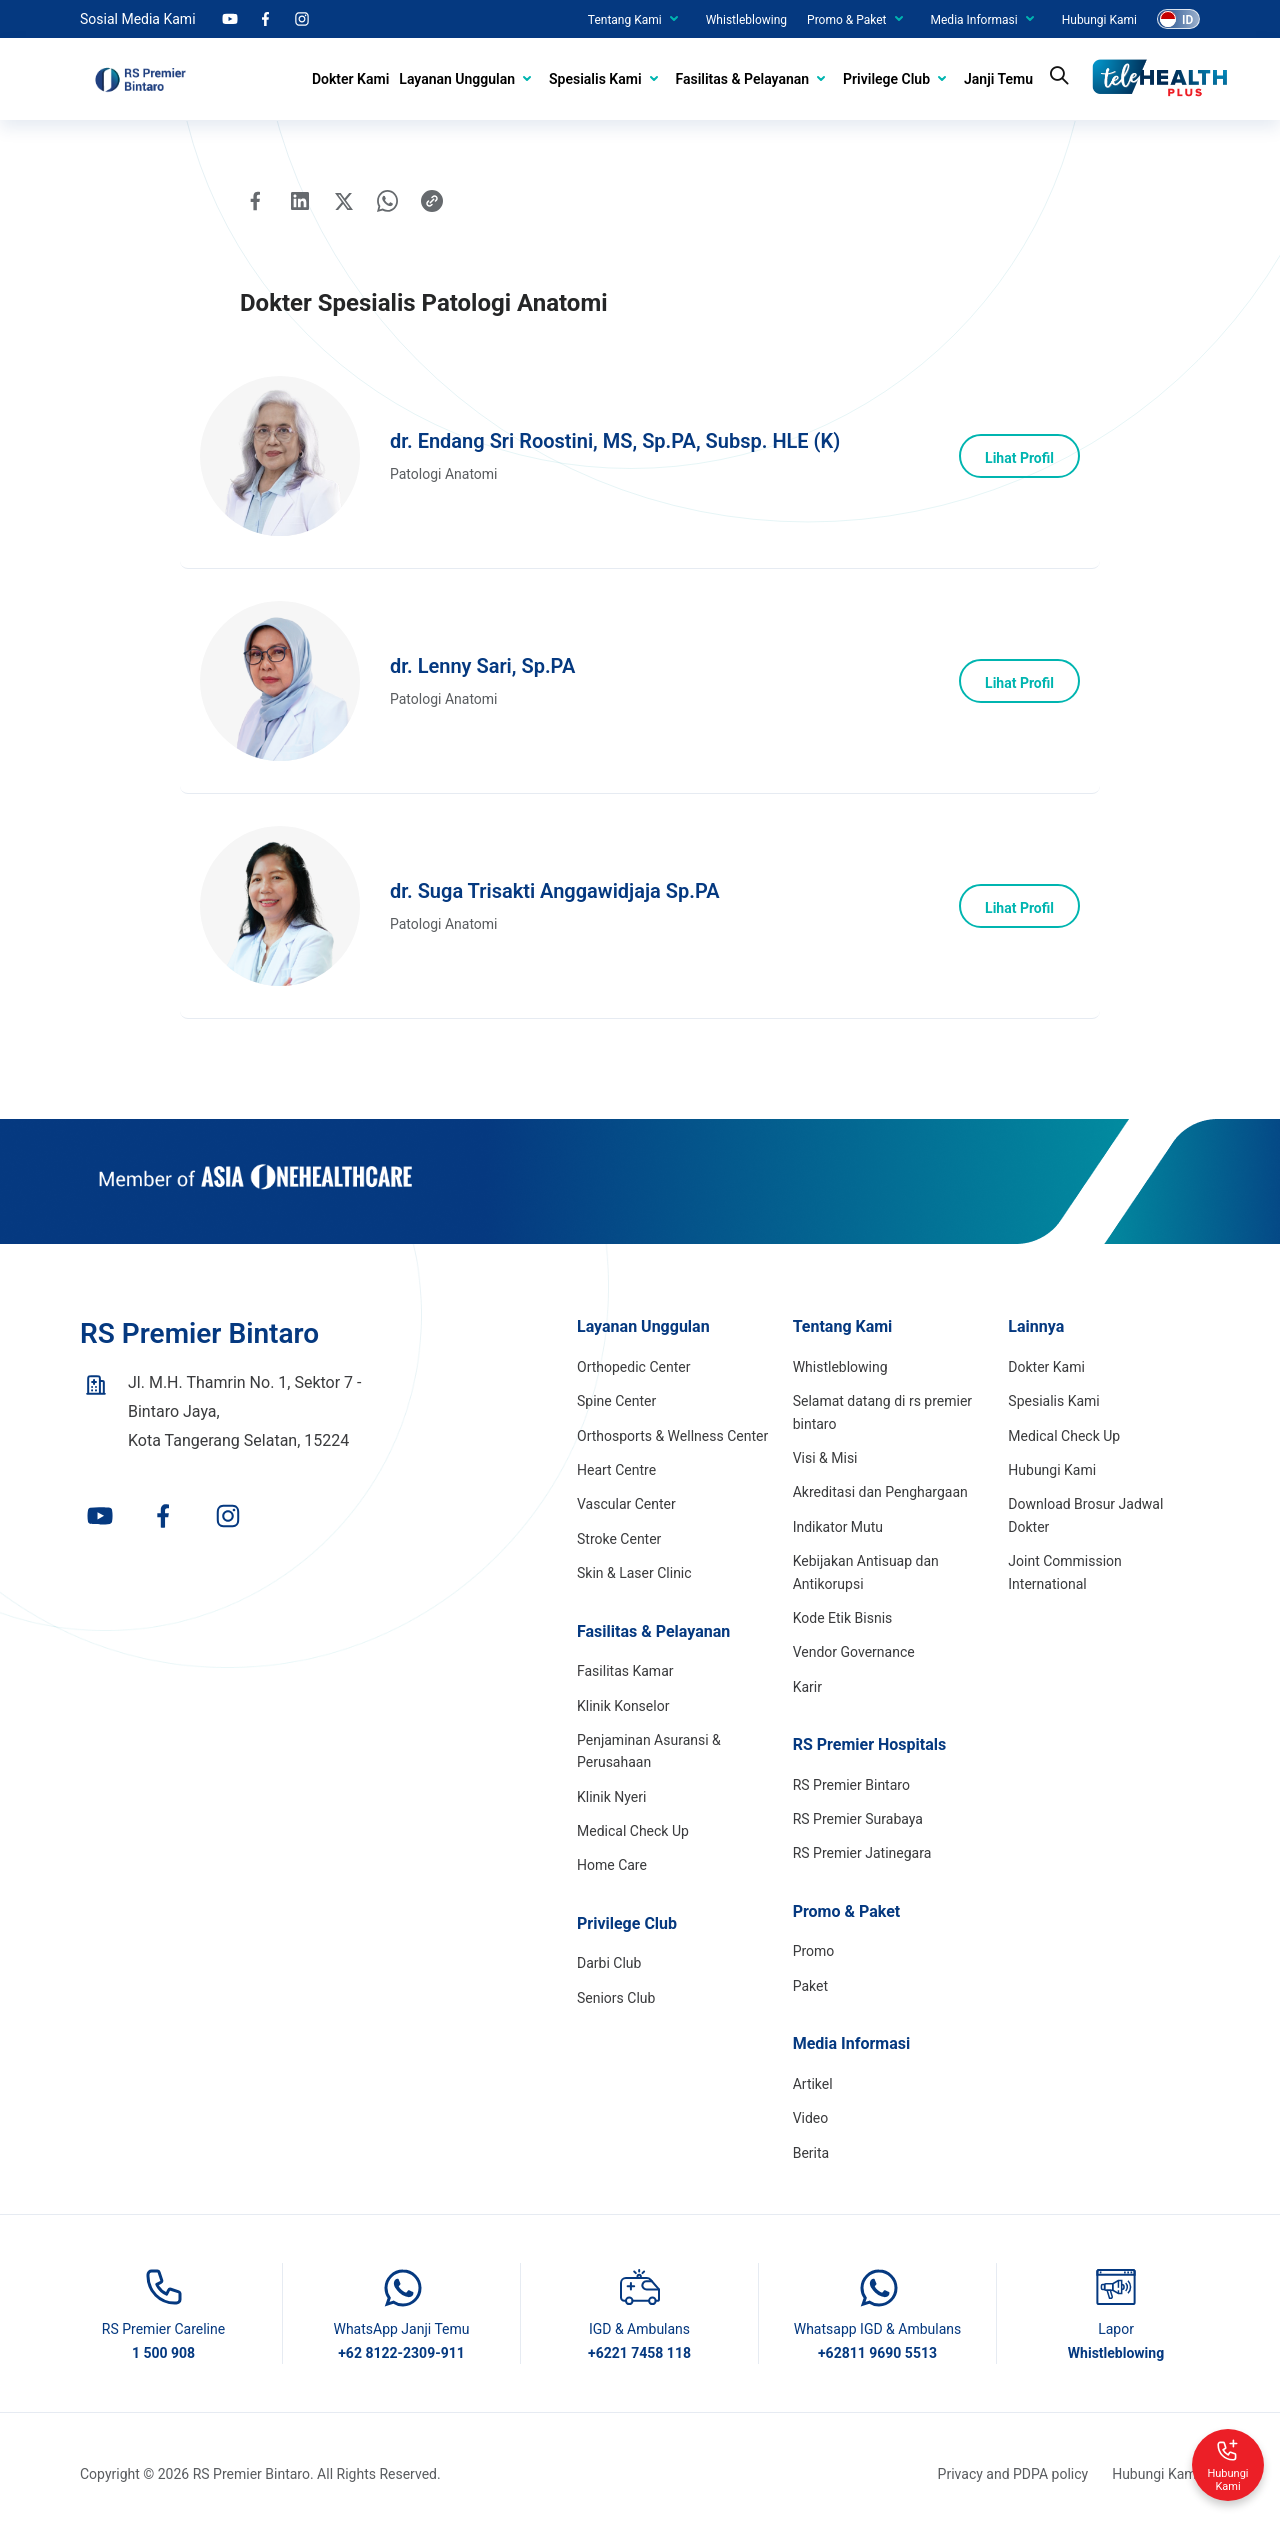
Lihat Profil (1019, 458)
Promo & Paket (846, 20)
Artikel (813, 2084)
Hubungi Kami (1099, 20)
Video (811, 2118)
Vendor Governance (854, 1652)
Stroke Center (619, 1539)
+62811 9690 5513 (877, 2353)
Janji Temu (998, 79)
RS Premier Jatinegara (862, 1853)
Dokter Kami (350, 79)
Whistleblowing (746, 20)
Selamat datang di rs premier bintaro (882, 1412)
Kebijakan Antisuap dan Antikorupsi (866, 1572)
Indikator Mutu (838, 1527)
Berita (811, 2153)
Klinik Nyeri (611, 1797)
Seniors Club (616, 1998)
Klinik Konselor (623, 1706)
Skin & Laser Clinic (634, 1573)
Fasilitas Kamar (625, 1671)
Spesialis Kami (595, 79)
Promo (814, 1951)
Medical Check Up (633, 1831)
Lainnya (1036, 1326)
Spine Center (616, 1401)
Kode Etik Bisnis (843, 1618)
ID (1187, 20)
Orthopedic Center (633, 1367)
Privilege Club (886, 79)
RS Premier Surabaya (858, 1819)
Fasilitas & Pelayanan (743, 79)
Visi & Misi (825, 1458)
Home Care (612, 1865)
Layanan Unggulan (457, 79)
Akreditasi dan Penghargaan (880, 1492)
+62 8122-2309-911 (401, 2353)
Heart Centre (616, 1470)
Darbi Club (609, 1963)
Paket (810, 1986)
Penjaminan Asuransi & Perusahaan (649, 1751)
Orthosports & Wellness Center (672, 1436)
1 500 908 (163, 2353)
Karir (807, 1687)
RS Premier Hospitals (870, 1744)
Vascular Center (626, 1504)
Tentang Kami (625, 20)
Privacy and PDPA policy (1013, 2474)
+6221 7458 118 (639, 2353)
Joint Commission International (1065, 1572)
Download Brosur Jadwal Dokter (1085, 1515)
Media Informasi (974, 20)
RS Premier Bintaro (851, 1785)
